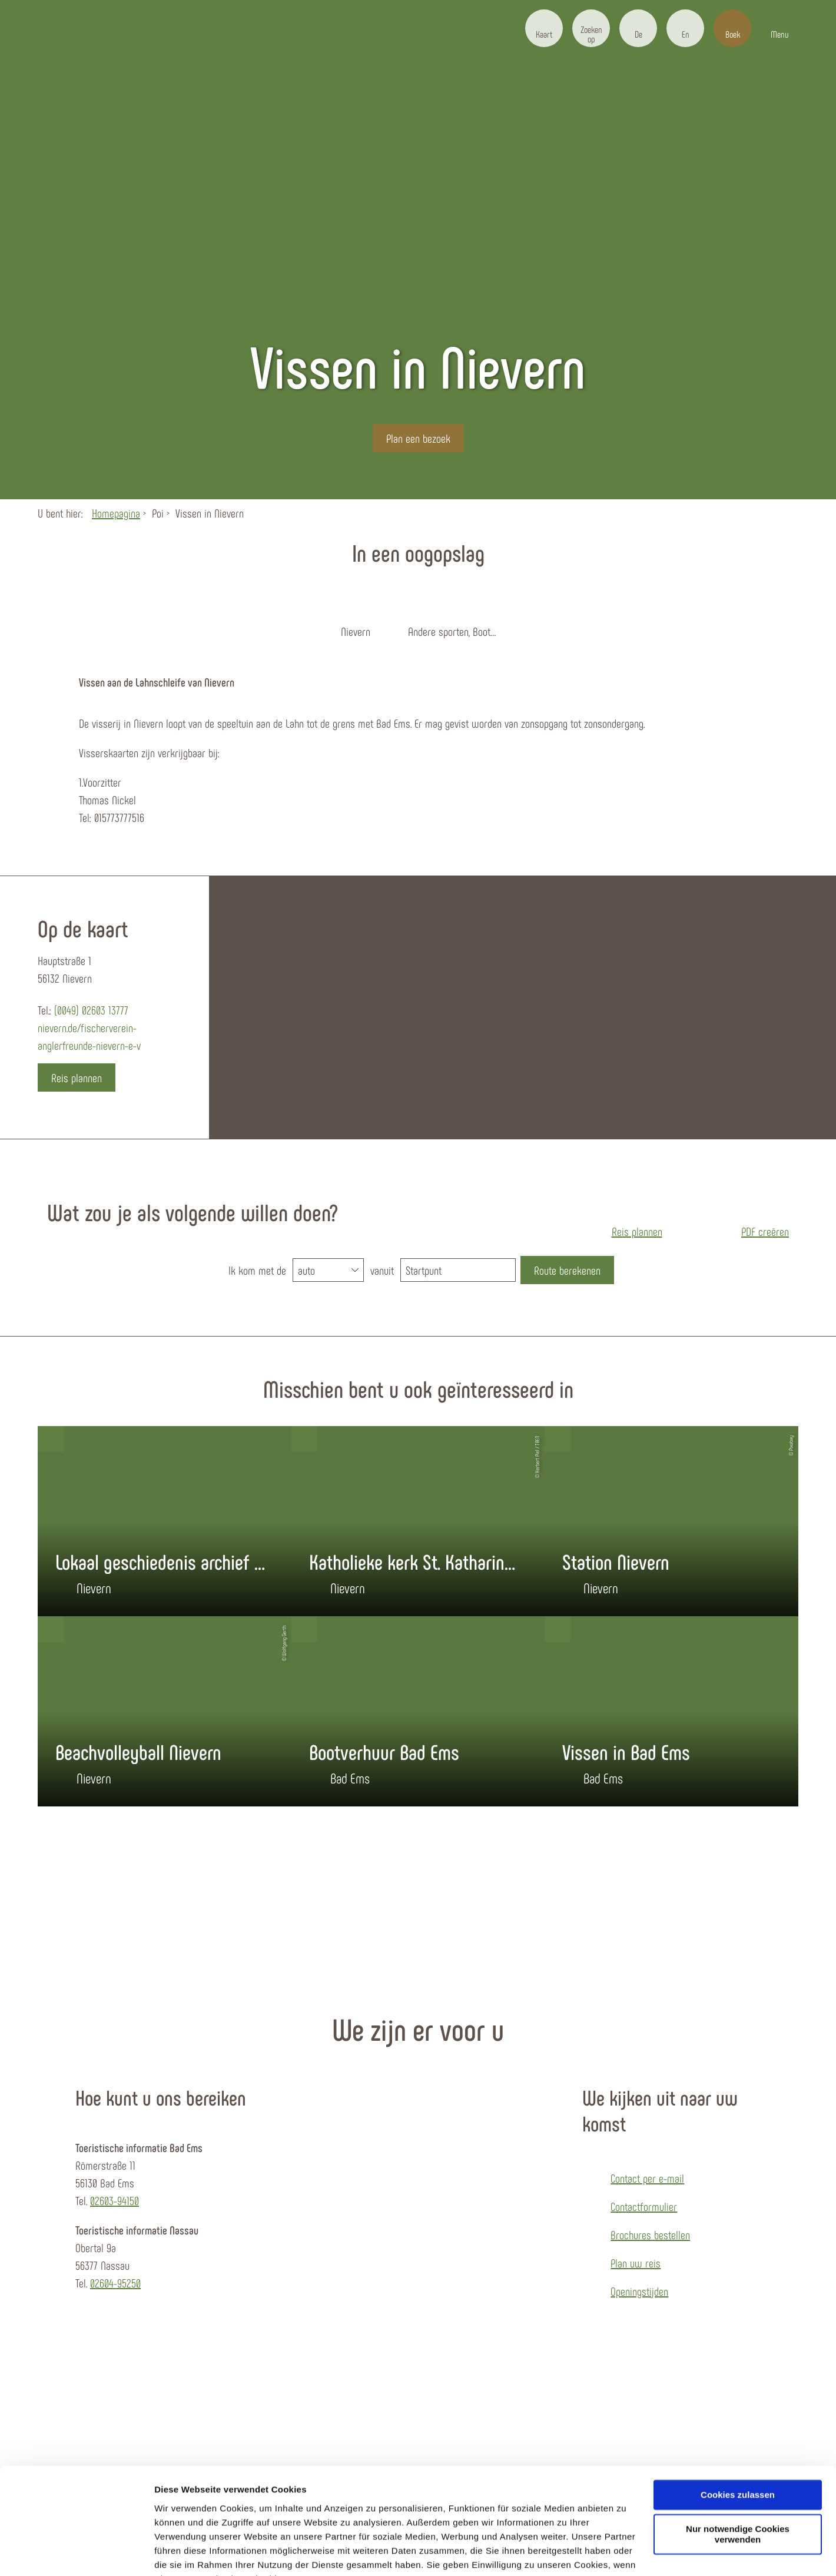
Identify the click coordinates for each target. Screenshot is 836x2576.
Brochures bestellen (650, 2234)
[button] (544, 28)
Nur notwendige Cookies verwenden (737, 2476)
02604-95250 (115, 2283)
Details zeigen (184, 2553)
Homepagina (116, 513)
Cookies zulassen (738, 2436)
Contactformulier (644, 2206)
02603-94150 (114, 2200)
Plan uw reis (636, 2263)
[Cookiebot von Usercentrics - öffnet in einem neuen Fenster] (76, 2553)
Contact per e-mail (647, 2178)
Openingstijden (639, 2291)
